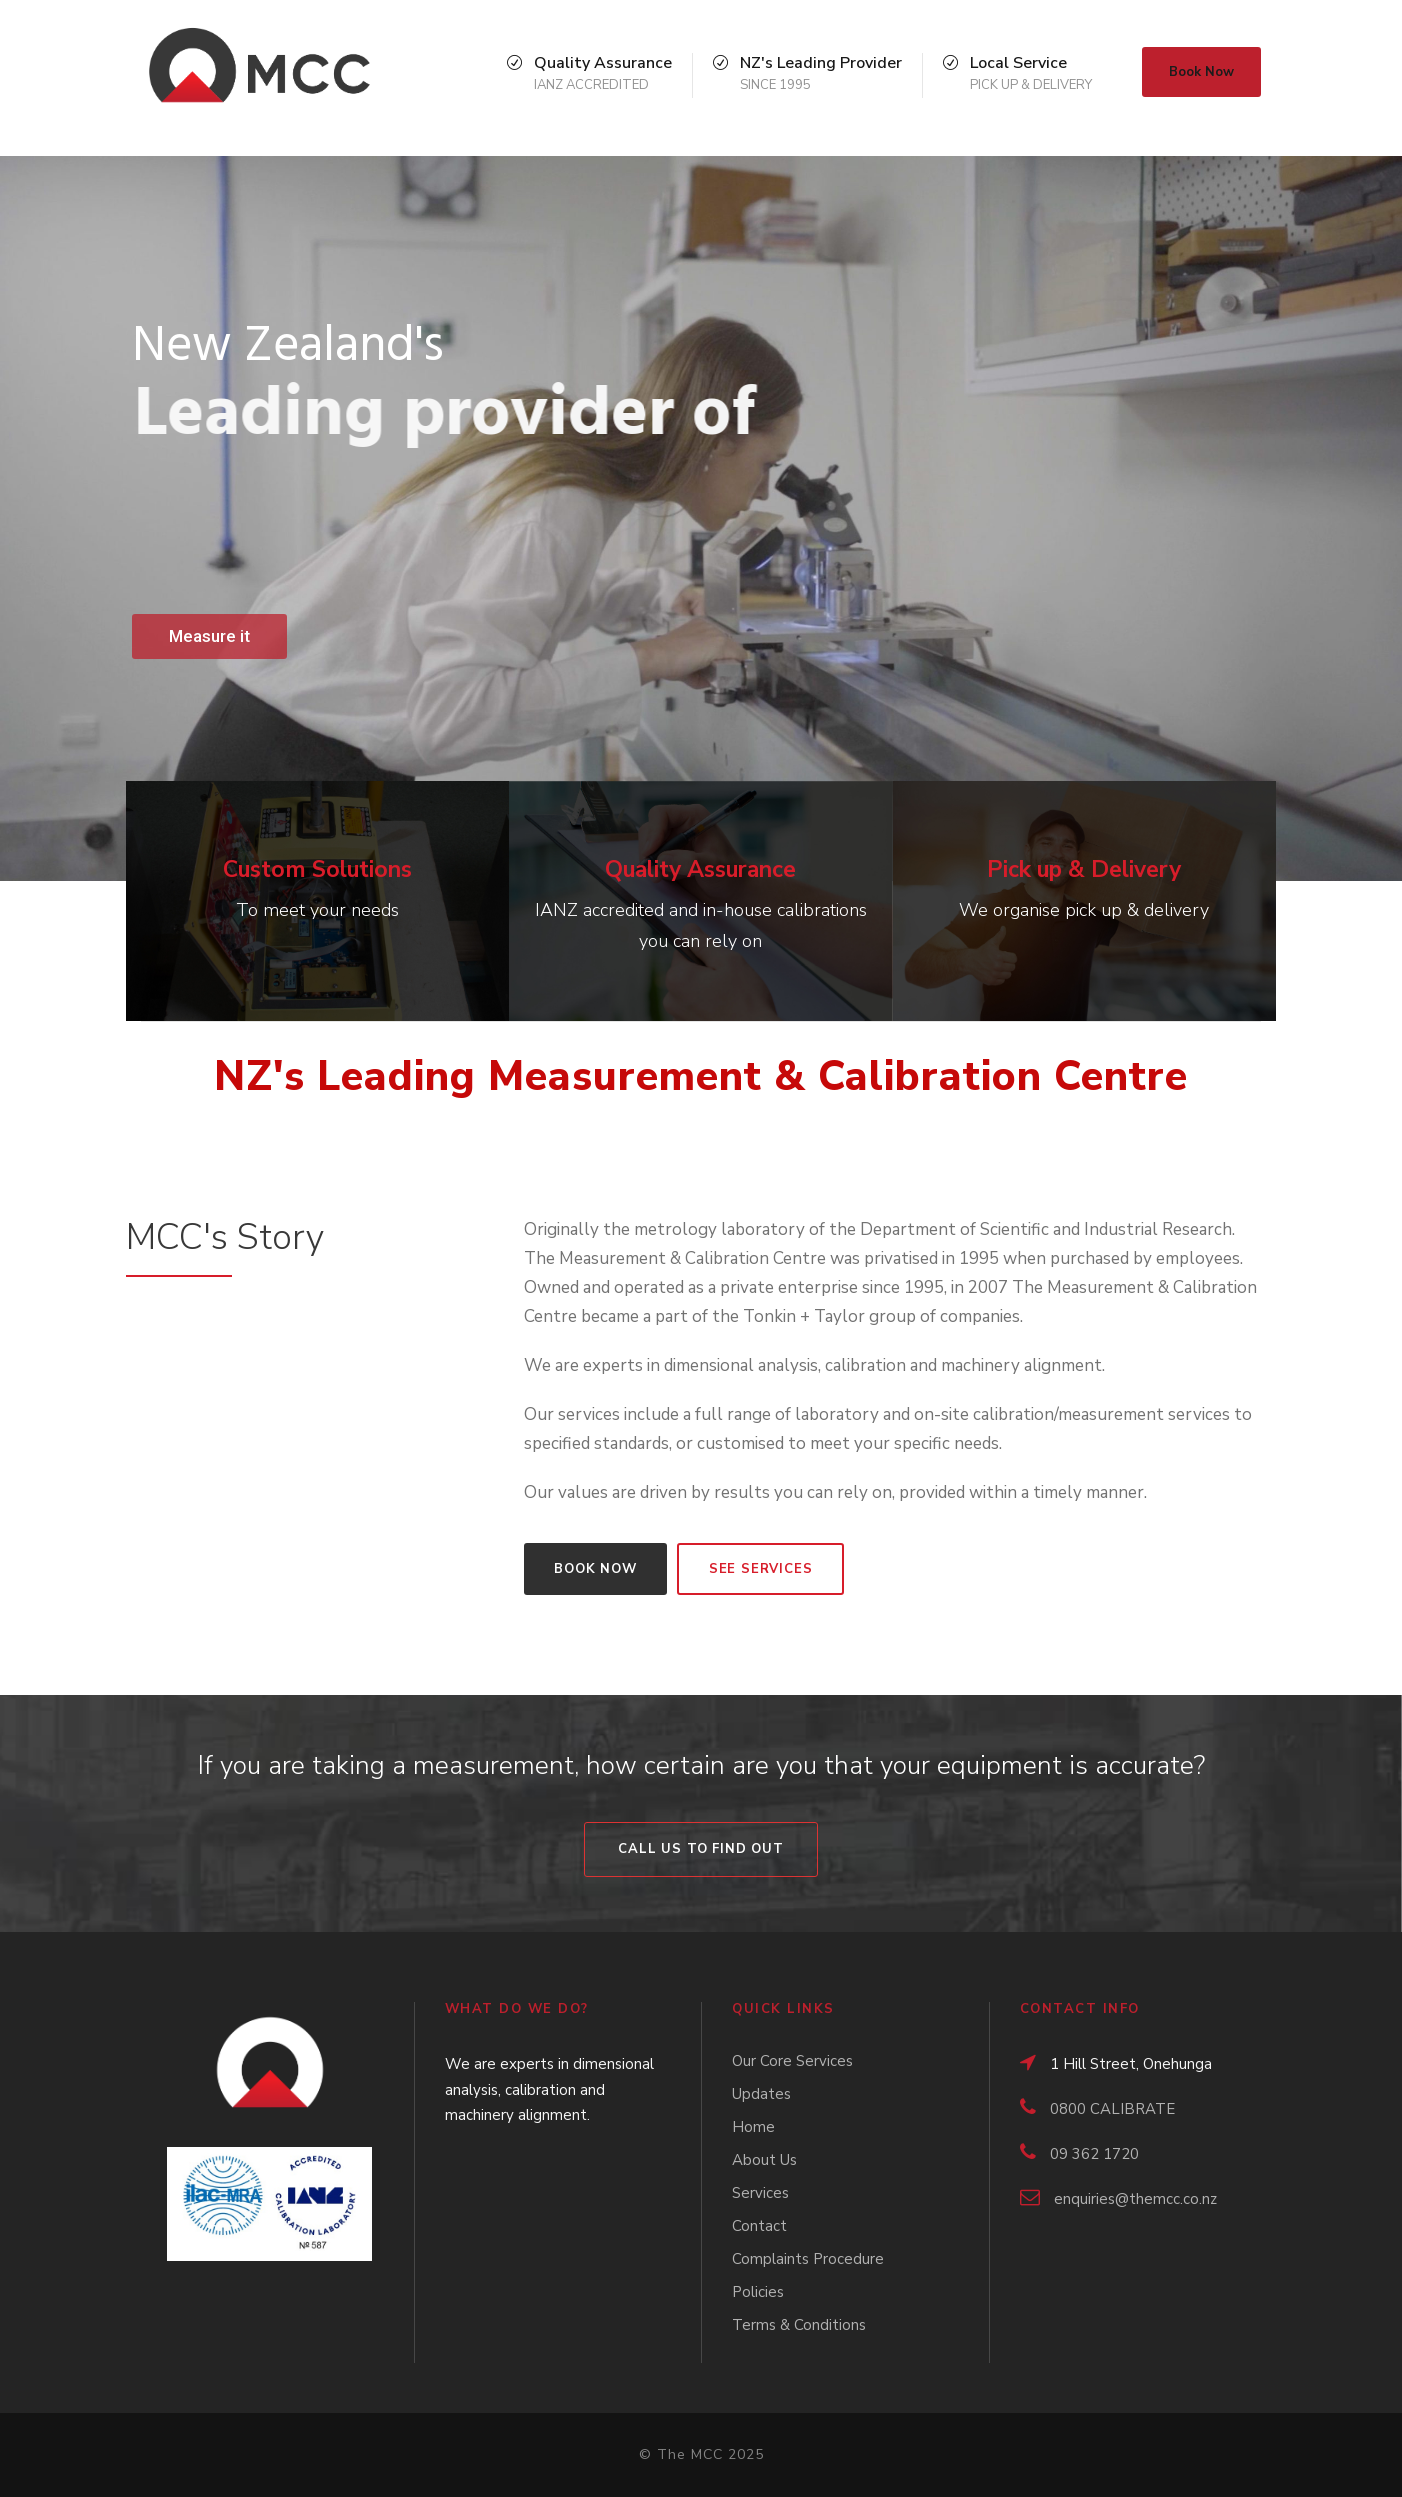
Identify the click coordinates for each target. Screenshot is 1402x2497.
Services (760, 2193)
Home (753, 2127)
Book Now (1201, 72)
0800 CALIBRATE (1112, 2109)
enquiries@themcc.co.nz (1135, 2199)
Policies (758, 2292)
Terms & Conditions (799, 2325)
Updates (761, 2094)
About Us (764, 2160)
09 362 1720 (1094, 2154)
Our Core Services (792, 2061)
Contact (759, 2226)
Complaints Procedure (808, 2259)
